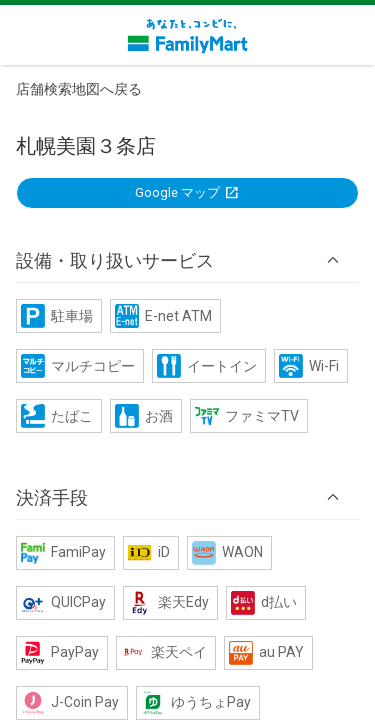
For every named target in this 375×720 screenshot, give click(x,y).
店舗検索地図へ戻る (79, 89)
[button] (187, 260)
